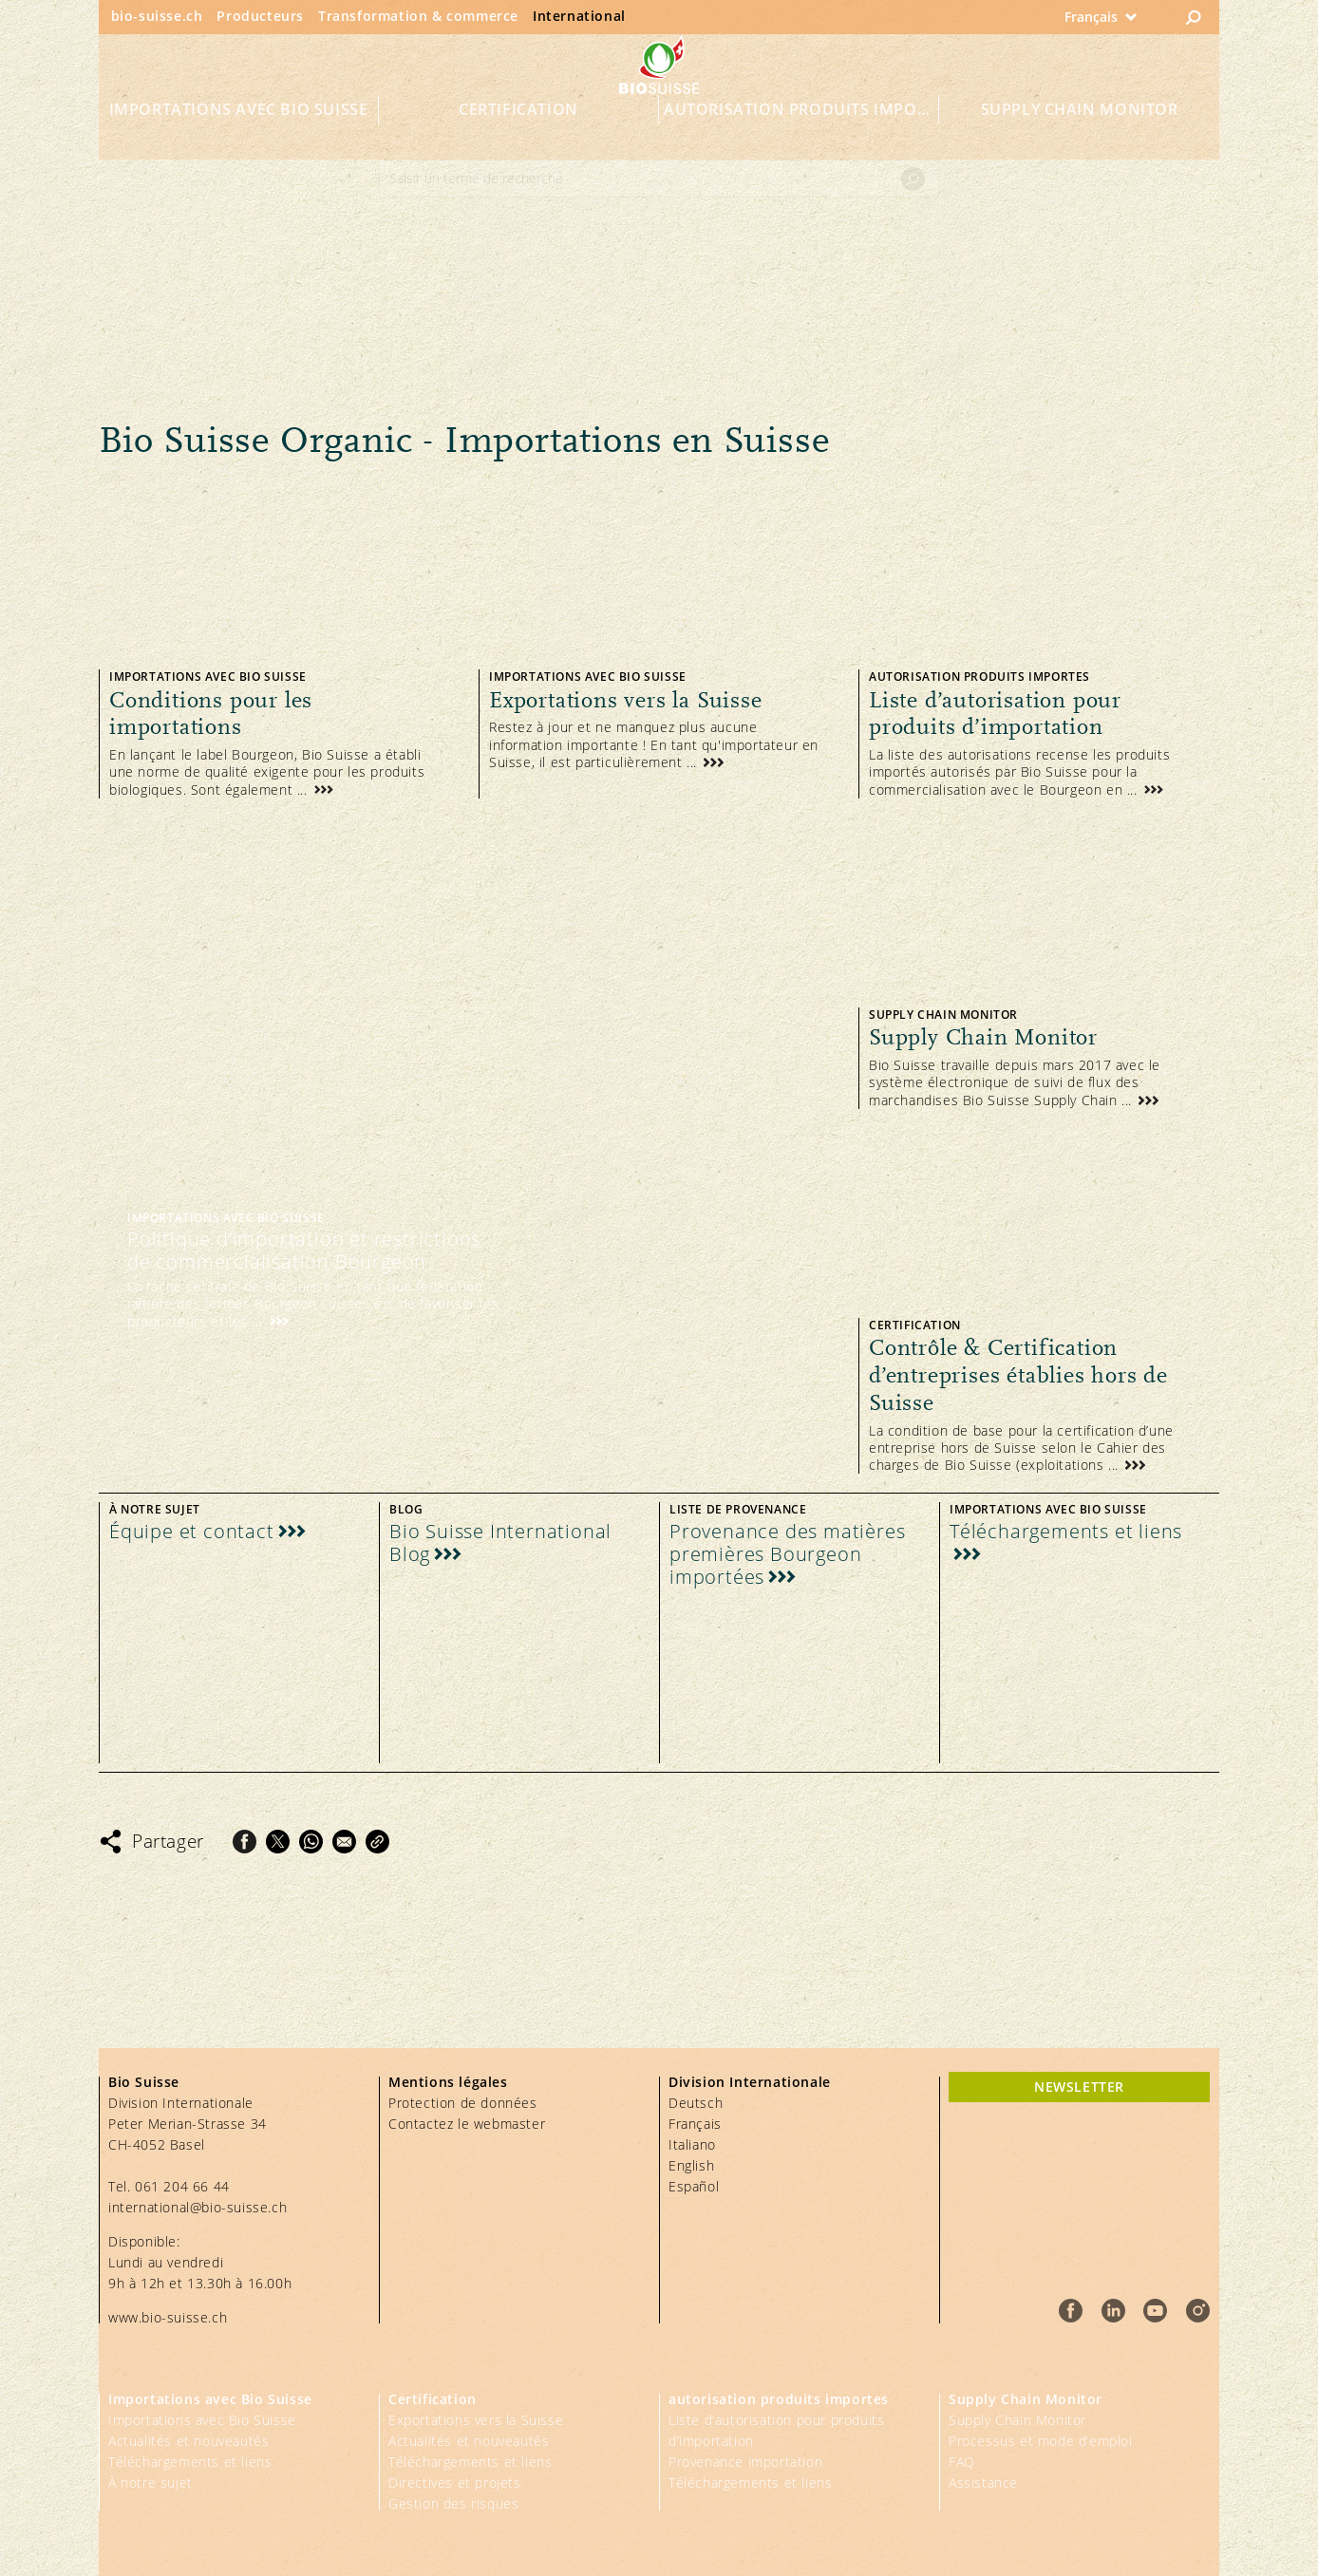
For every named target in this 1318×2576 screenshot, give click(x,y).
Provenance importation (745, 2462)
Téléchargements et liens (190, 2462)
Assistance (983, 2482)
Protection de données (462, 2103)
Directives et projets (454, 2482)
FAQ (962, 2462)
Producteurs (260, 16)
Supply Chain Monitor (1079, 134)
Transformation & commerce (418, 16)
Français (695, 2124)
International (579, 16)
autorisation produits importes (801, 134)
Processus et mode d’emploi (1041, 2441)
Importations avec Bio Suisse (238, 134)
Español (693, 2186)
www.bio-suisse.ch (167, 2317)
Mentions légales (448, 2082)
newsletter (1079, 2087)
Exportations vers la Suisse (475, 2420)
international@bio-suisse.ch (197, 2207)
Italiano (692, 2144)
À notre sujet (150, 2482)
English (691, 2165)
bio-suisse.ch (157, 16)
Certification (518, 134)
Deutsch (695, 2103)
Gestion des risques (453, 2503)
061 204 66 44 (182, 2186)
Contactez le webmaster (466, 2124)
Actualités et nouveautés (188, 2441)
